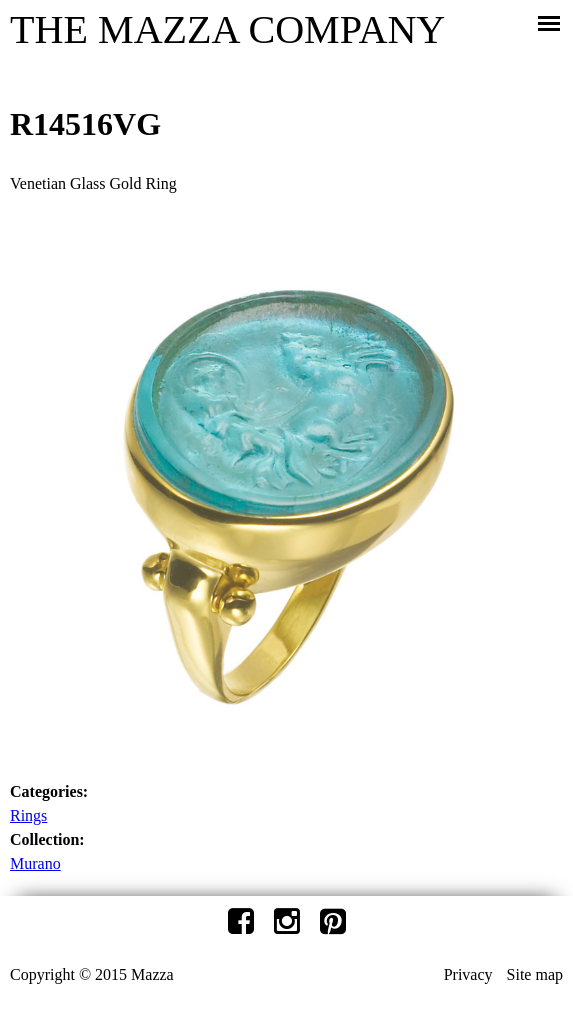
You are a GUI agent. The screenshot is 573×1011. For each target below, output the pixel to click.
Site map (535, 974)
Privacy (468, 974)
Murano (35, 863)
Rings (28, 815)
